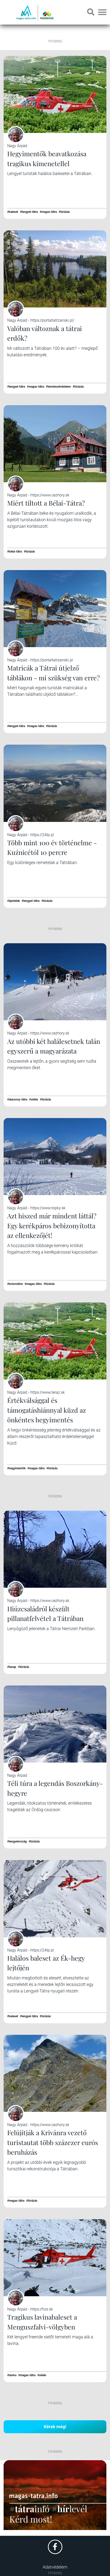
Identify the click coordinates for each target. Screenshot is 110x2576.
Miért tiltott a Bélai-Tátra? (46, 503)
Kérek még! (55, 2426)
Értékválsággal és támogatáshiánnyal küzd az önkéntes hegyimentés (46, 1410)
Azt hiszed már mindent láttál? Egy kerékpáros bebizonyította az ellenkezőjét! (51, 1225)
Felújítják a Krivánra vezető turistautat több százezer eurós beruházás (52, 2142)
